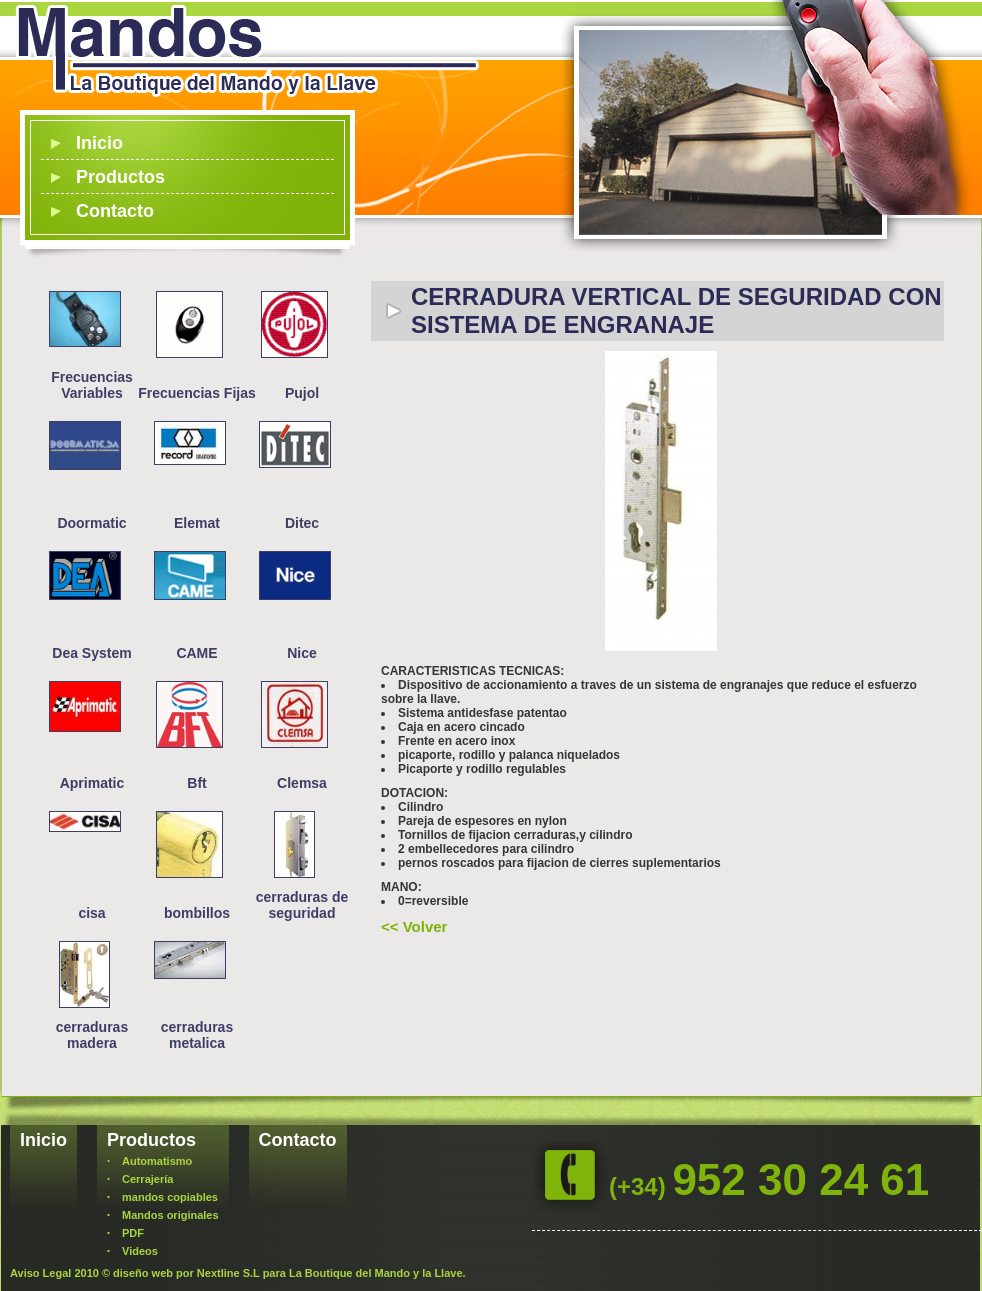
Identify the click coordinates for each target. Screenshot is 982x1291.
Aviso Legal (40, 1273)
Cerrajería (147, 1179)
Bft (196, 783)
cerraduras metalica (197, 1035)
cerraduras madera (92, 1035)
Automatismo (157, 1161)
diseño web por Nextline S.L (186, 1273)
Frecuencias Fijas (197, 393)
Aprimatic (92, 783)
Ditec (302, 523)
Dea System (91, 653)
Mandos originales (170, 1215)
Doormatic (91, 523)
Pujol (302, 393)
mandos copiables (170, 1197)
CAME (196, 653)
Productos (120, 177)
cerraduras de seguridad (302, 905)
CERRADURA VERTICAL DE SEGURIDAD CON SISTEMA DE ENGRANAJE (676, 310)
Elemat (197, 523)
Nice (302, 653)
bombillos (197, 913)
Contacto (115, 211)
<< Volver (414, 926)
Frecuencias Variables (92, 385)
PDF (133, 1233)
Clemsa (302, 783)
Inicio (99, 143)
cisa (91, 913)
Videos (140, 1251)
